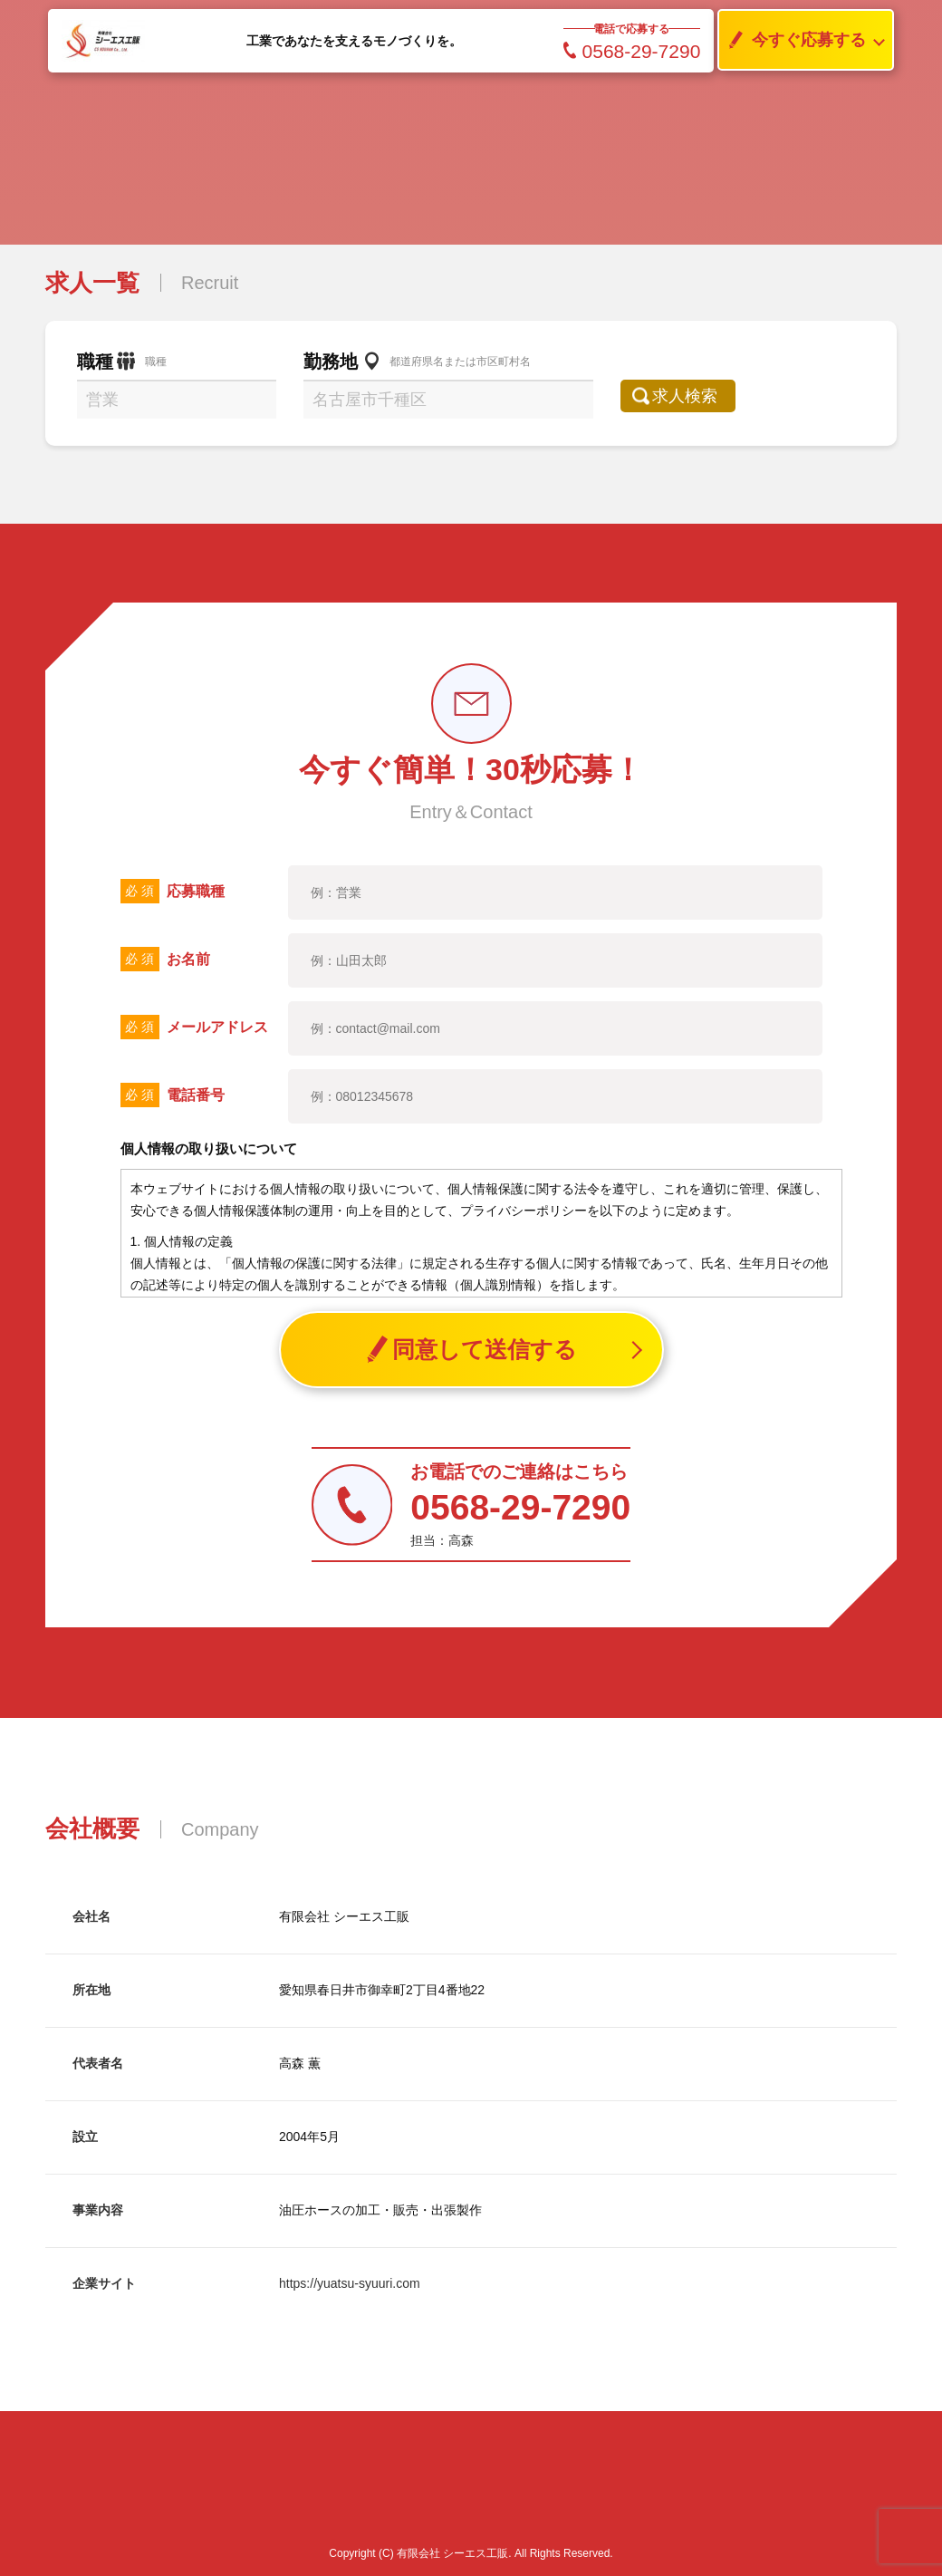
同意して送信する (471, 1350)
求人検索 (694, 396)
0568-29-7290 (632, 51)
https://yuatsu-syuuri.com (349, 2283)
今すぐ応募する (792, 40)
